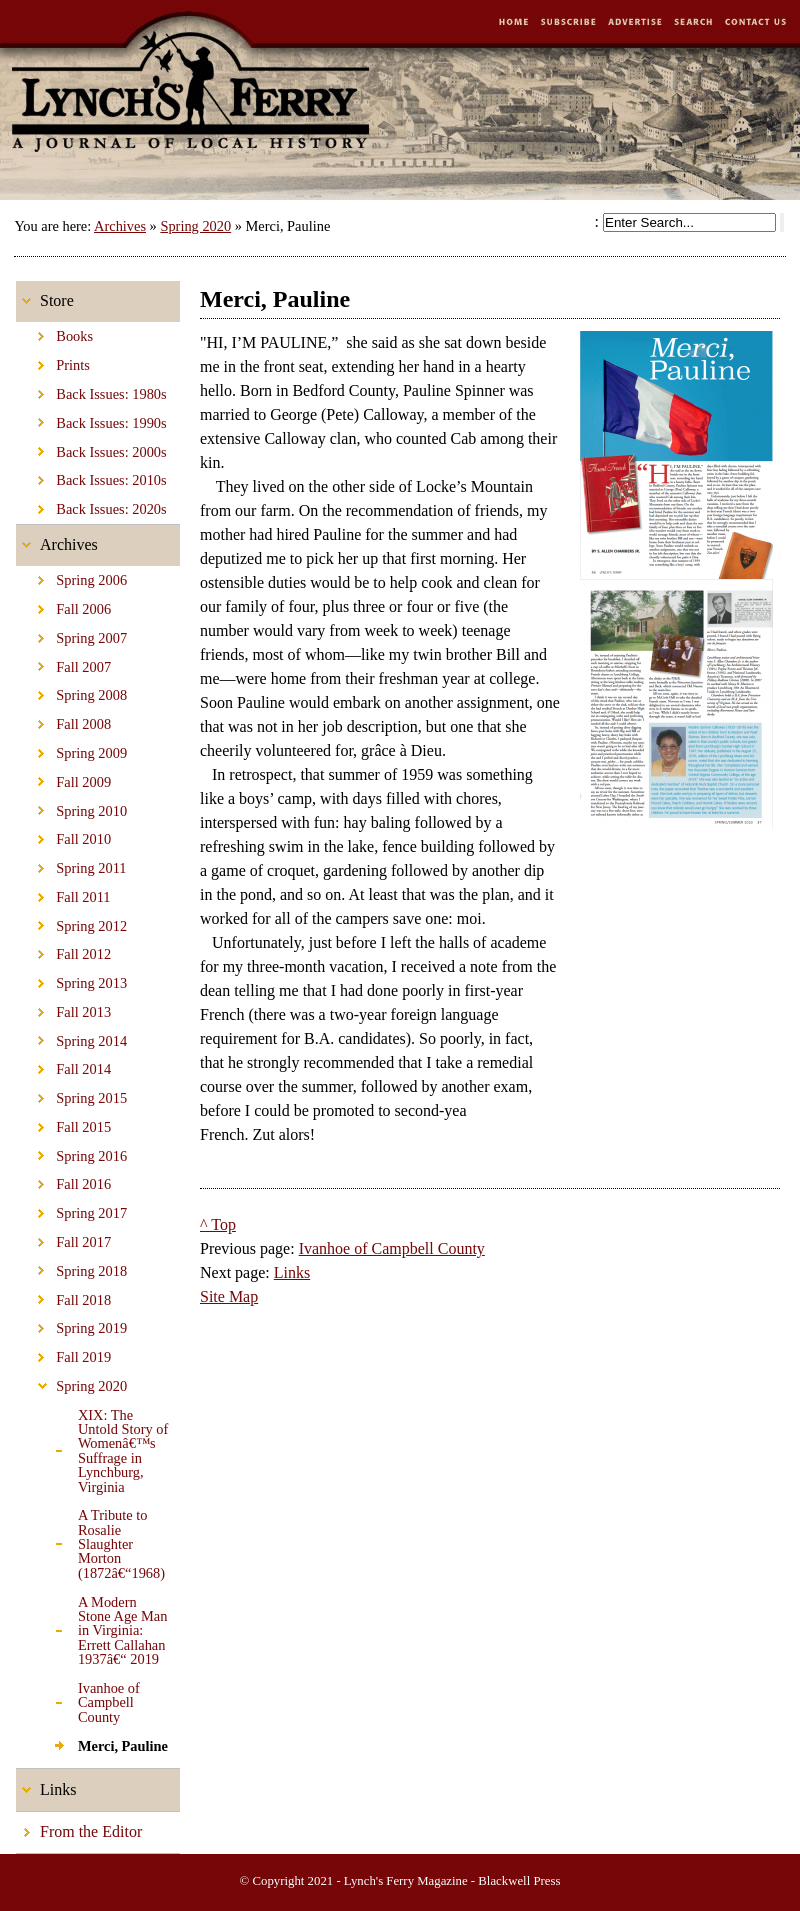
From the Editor (79, 1826)
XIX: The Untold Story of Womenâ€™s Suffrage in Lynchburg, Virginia (92, 1447)
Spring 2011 (71, 865)
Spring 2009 (71, 750)
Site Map (229, 1296)
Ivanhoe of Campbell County (78, 1699)
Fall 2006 (63, 606)
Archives (120, 226)
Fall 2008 (63, 721)
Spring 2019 (71, 1325)
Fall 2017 (63, 1239)
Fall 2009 (63, 779)
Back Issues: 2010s (91, 477)
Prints (53, 362)
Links (46, 1783)
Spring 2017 (71, 1210)
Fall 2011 (63, 894)
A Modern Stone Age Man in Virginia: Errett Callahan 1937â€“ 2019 (91, 1627)
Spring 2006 (71, 577)
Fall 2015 (63, 1124)
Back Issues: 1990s (91, 420)
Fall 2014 (63, 1066)
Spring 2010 (71, 807)
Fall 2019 (63, 1354)
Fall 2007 (63, 664)
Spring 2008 (71, 692)
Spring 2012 (71, 922)
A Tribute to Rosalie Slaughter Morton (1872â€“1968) (90, 1541)
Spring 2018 (71, 1268)
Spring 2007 (71, 635)
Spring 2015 (71, 1095)
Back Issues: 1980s (91, 391)
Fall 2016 (63, 1181)
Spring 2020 (195, 226)
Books (54, 333)
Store (45, 295)
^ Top (218, 1224)
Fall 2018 (63, 1296)
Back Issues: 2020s (91, 506)
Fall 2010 (63, 836)
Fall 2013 (63, 1009)
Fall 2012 (63, 951)
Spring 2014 (71, 1037)
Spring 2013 (71, 980)
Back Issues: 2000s (91, 448)
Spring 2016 (71, 1153)
